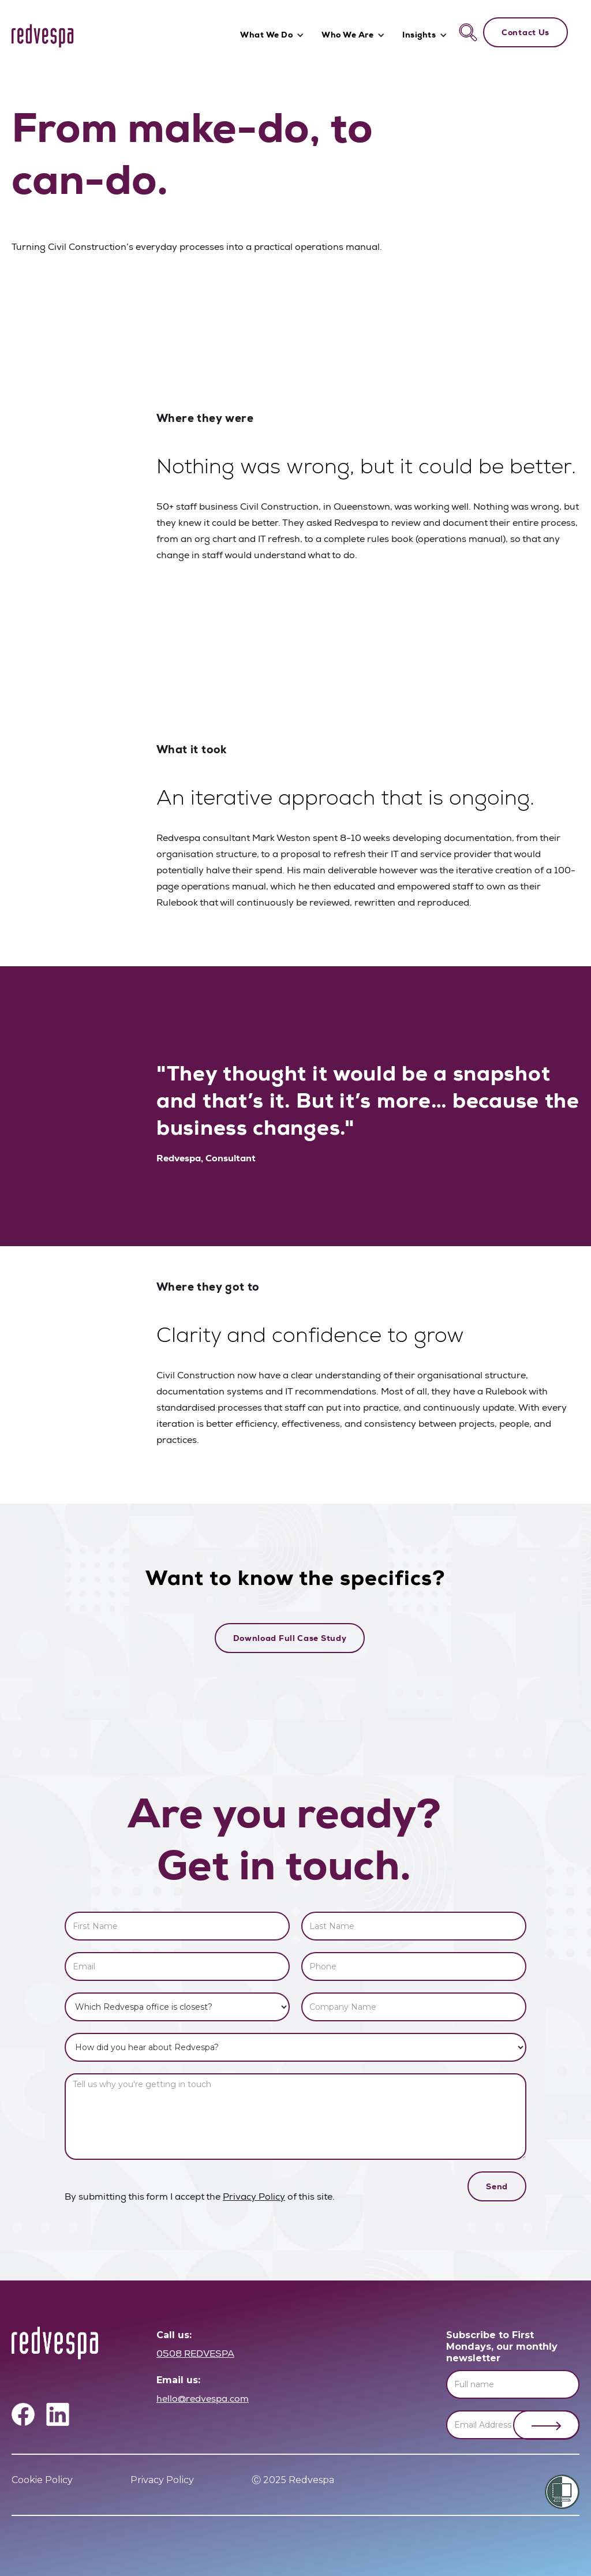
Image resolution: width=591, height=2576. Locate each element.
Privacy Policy (254, 2198)
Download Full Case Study (290, 1638)
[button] (275, 36)
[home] (43, 36)
